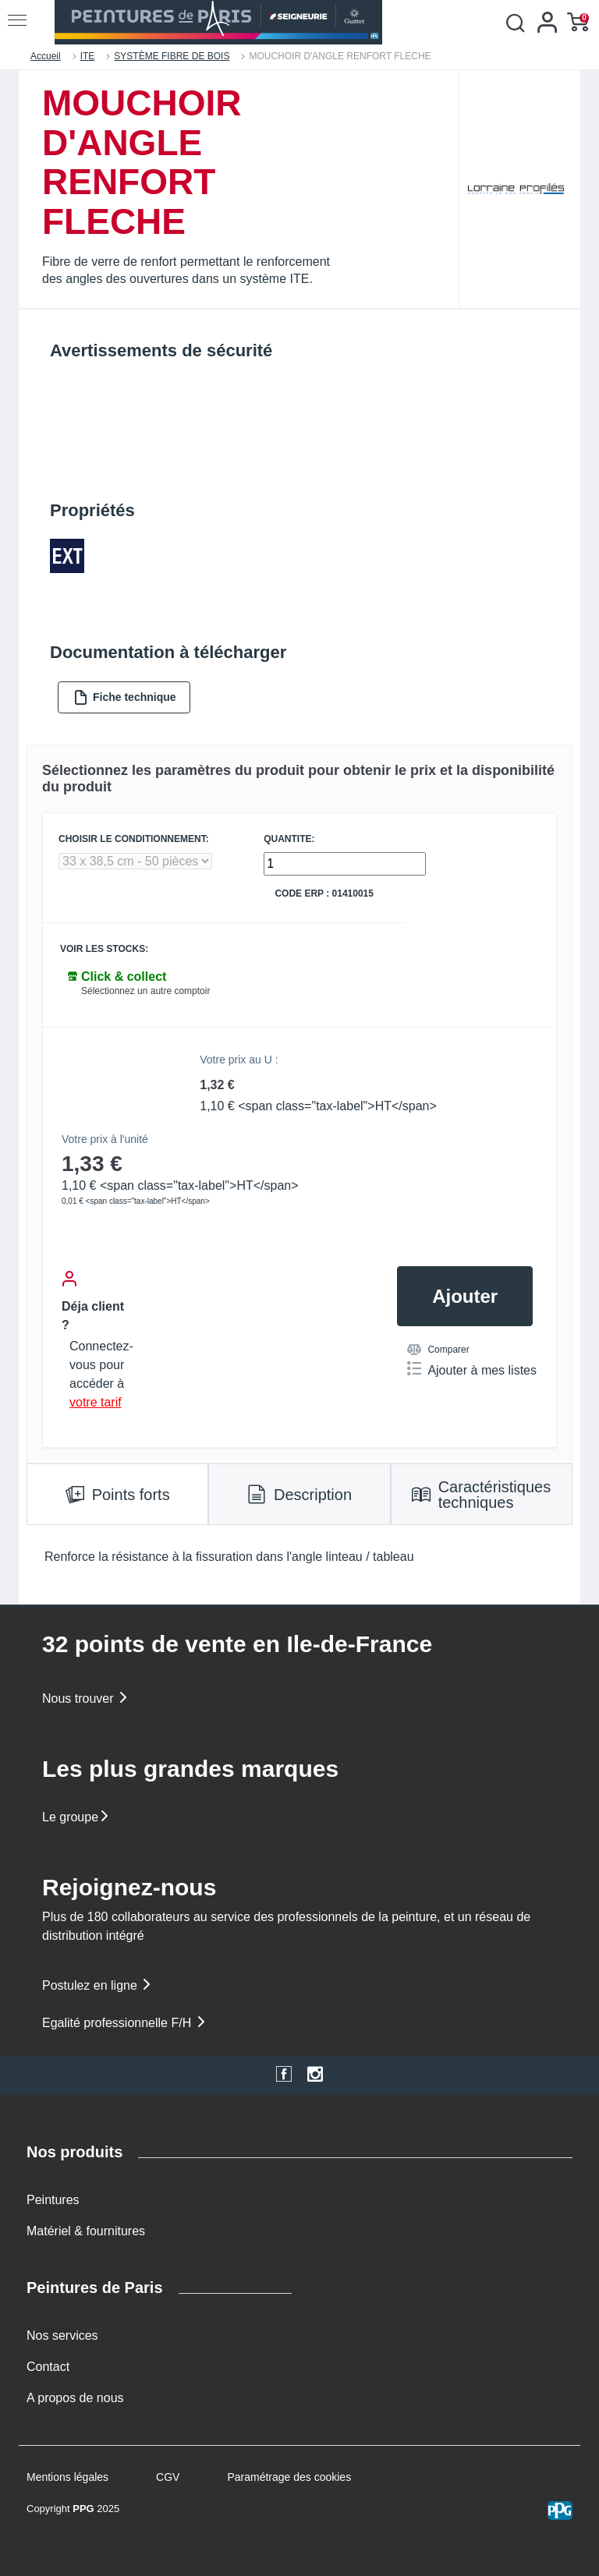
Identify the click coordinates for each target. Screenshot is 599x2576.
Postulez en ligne (97, 1985)
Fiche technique (124, 697)
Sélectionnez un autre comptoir (145, 990)
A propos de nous (75, 2397)
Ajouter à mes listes (472, 1369)
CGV (167, 2477)
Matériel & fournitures (86, 2231)
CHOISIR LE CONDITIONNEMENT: (133, 839)
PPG (83, 2508)
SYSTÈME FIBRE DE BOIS (171, 56)
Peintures (53, 2199)
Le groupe (76, 1817)
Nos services (62, 2335)
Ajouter (465, 1296)
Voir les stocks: (104, 949)
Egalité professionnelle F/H (124, 2022)
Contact (48, 2366)
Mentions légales (67, 2477)
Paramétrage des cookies (289, 2477)
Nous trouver (85, 1698)
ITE (87, 56)
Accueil (45, 56)
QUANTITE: (289, 839)
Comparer (438, 1350)
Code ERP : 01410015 (324, 894)
